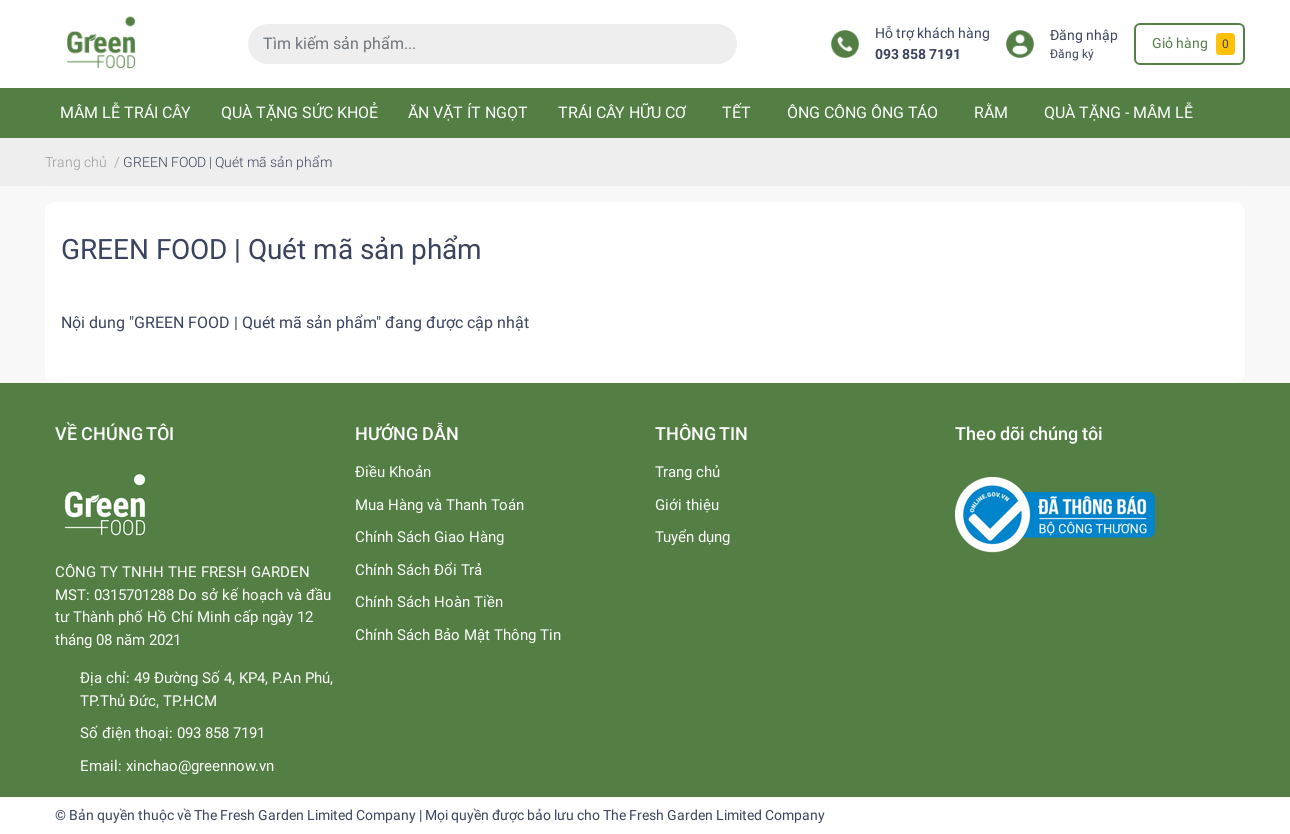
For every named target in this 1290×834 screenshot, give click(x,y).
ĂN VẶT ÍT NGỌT (468, 112)
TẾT (736, 112)
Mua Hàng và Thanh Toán (439, 505)
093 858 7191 (918, 54)
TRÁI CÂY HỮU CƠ (622, 112)
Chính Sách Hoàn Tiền (429, 602)
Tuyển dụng (692, 537)
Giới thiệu (687, 505)
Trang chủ (687, 472)
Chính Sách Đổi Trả (418, 570)
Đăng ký (1072, 54)
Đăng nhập (1084, 35)
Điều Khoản (393, 472)
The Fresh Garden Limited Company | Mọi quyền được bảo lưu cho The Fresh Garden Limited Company (509, 815)
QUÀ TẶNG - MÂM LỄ (1118, 112)
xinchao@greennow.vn (200, 766)
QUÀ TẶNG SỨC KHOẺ (299, 112)
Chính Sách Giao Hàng (429, 537)
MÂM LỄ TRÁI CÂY (125, 112)
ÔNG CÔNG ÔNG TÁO (862, 112)
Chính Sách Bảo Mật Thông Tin (458, 635)
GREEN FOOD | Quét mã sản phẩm (271, 249)
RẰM (991, 112)
